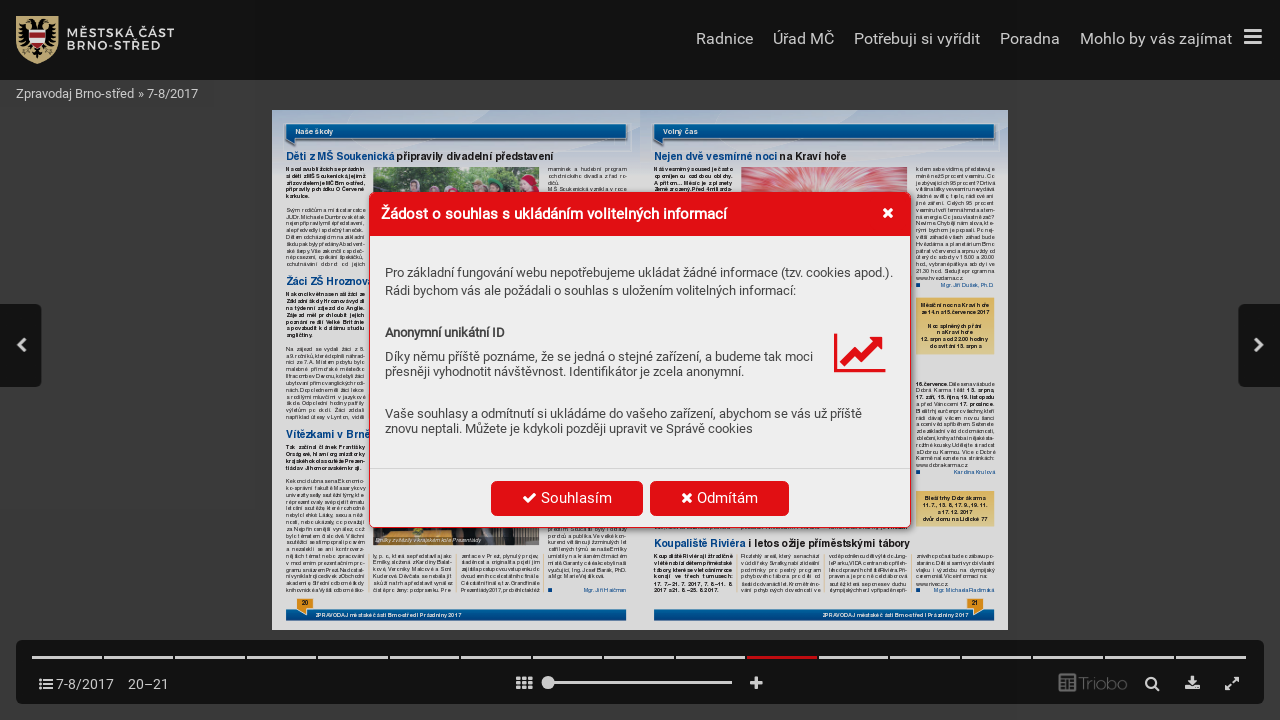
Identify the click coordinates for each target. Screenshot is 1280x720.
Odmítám (719, 498)
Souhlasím (567, 498)
